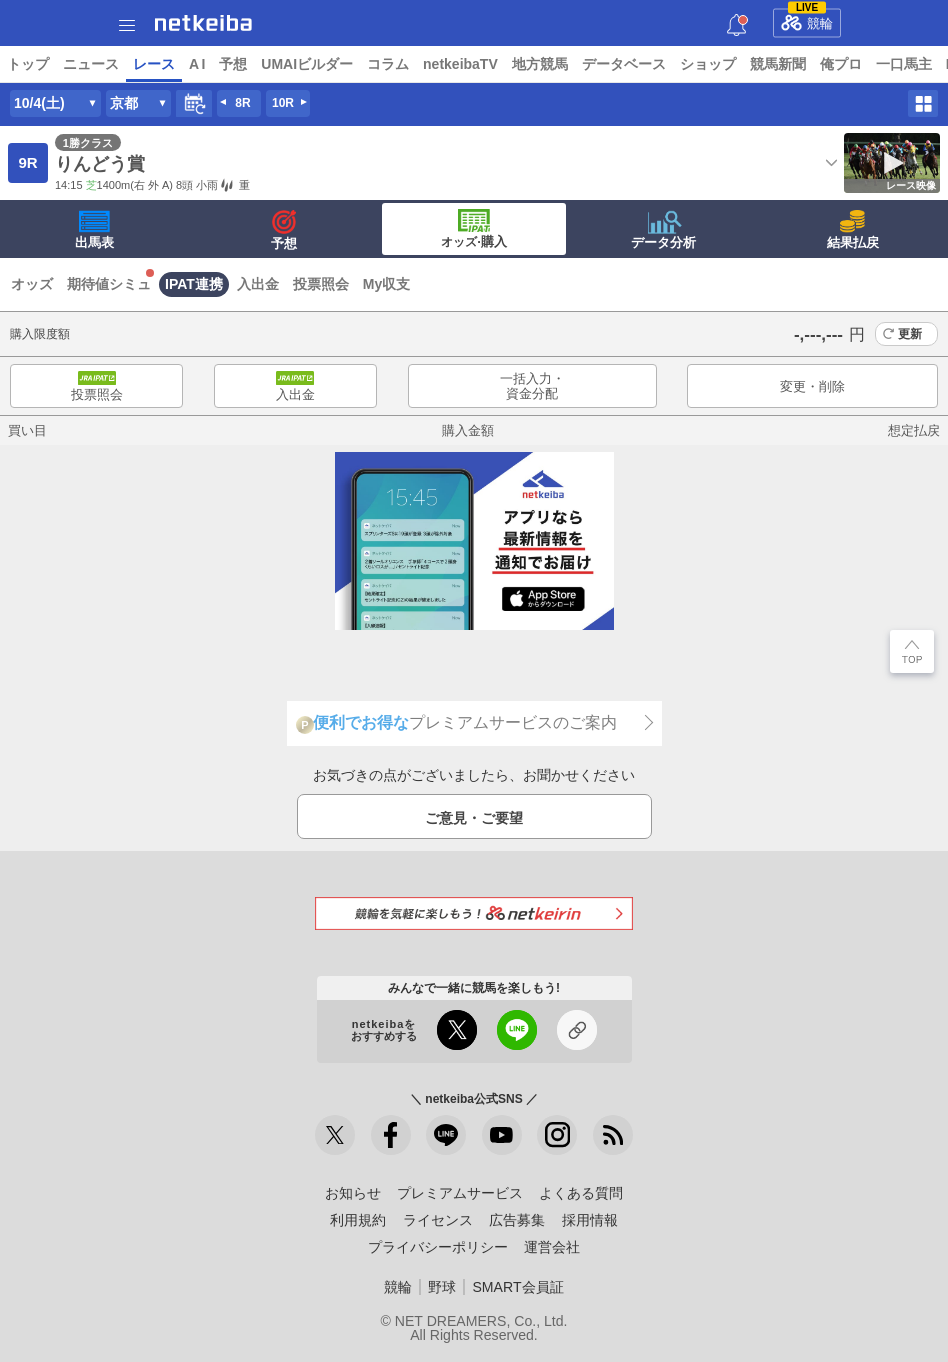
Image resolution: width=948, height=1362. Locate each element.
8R (242, 103)
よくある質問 (581, 1193)
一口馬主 (904, 64)
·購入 (474, 229)
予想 (233, 64)
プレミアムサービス (460, 1193)
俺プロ (841, 64)
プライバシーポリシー (438, 1247)
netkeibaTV (460, 64)
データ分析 (663, 230)
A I (197, 64)
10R (283, 103)
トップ (28, 64)
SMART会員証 (517, 1287)
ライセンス (438, 1220)
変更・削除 (812, 386)
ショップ (708, 64)
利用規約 (358, 1220)
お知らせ (353, 1193)
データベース (624, 64)
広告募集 (517, 1220)
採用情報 (590, 1220)
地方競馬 (540, 64)
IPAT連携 (194, 284)
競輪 (807, 20)
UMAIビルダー (307, 64)
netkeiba (203, 23)
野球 (442, 1287)
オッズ (32, 284)
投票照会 (321, 284)
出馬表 (94, 230)
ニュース (91, 64)
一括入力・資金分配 (532, 386)
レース (154, 64)
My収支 (386, 284)
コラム (388, 64)
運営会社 (552, 1247)
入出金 (258, 284)
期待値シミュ (109, 284)
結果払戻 (853, 230)
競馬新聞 (778, 64)
